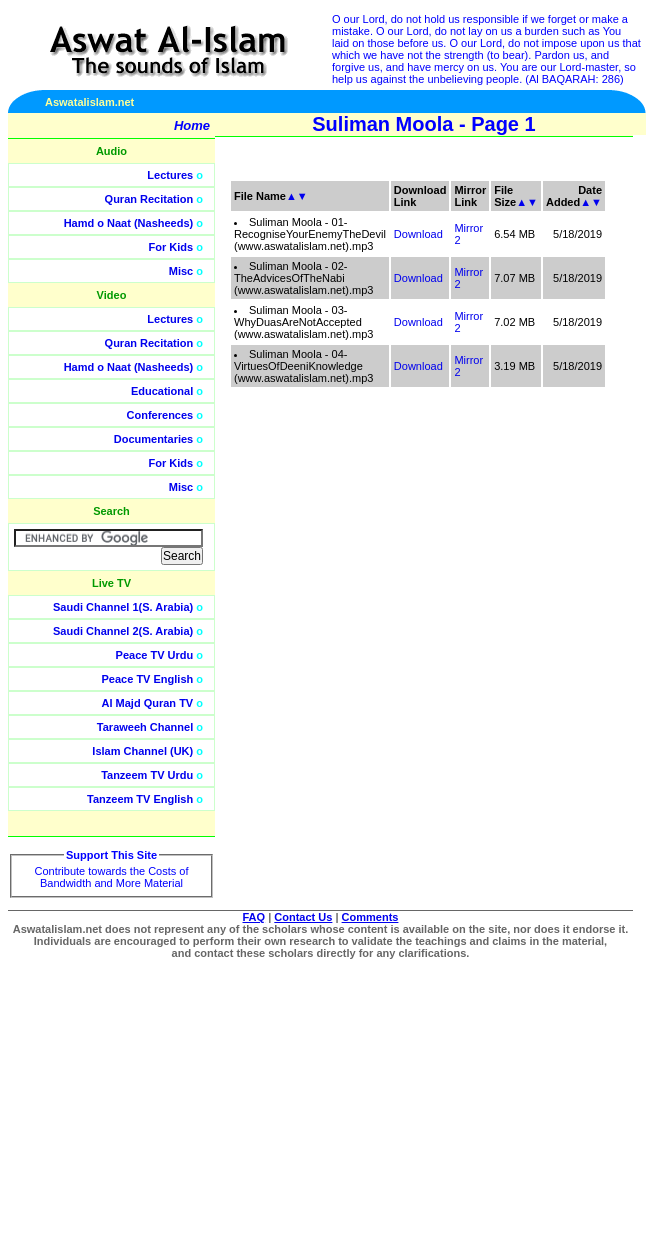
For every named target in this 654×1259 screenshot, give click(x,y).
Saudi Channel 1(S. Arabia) (123, 607)
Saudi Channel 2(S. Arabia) (123, 631)
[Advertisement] (559, 450)
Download (418, 234)
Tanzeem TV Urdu (147, 775)
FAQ (254, 917)
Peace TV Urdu (155, 655)
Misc (181, 271)
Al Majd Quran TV (148, 703)
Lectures (170, 175)
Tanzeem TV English (140, 799)
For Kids (171, 247)
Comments (370, 917)
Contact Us (303, 917)
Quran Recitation (149, 199)
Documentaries (153, 439)
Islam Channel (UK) (142, 751)
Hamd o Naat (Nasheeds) (129, 223)
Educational (162, 391)
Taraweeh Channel (145, 727)
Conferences (160, 415)
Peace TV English (148, 679)
